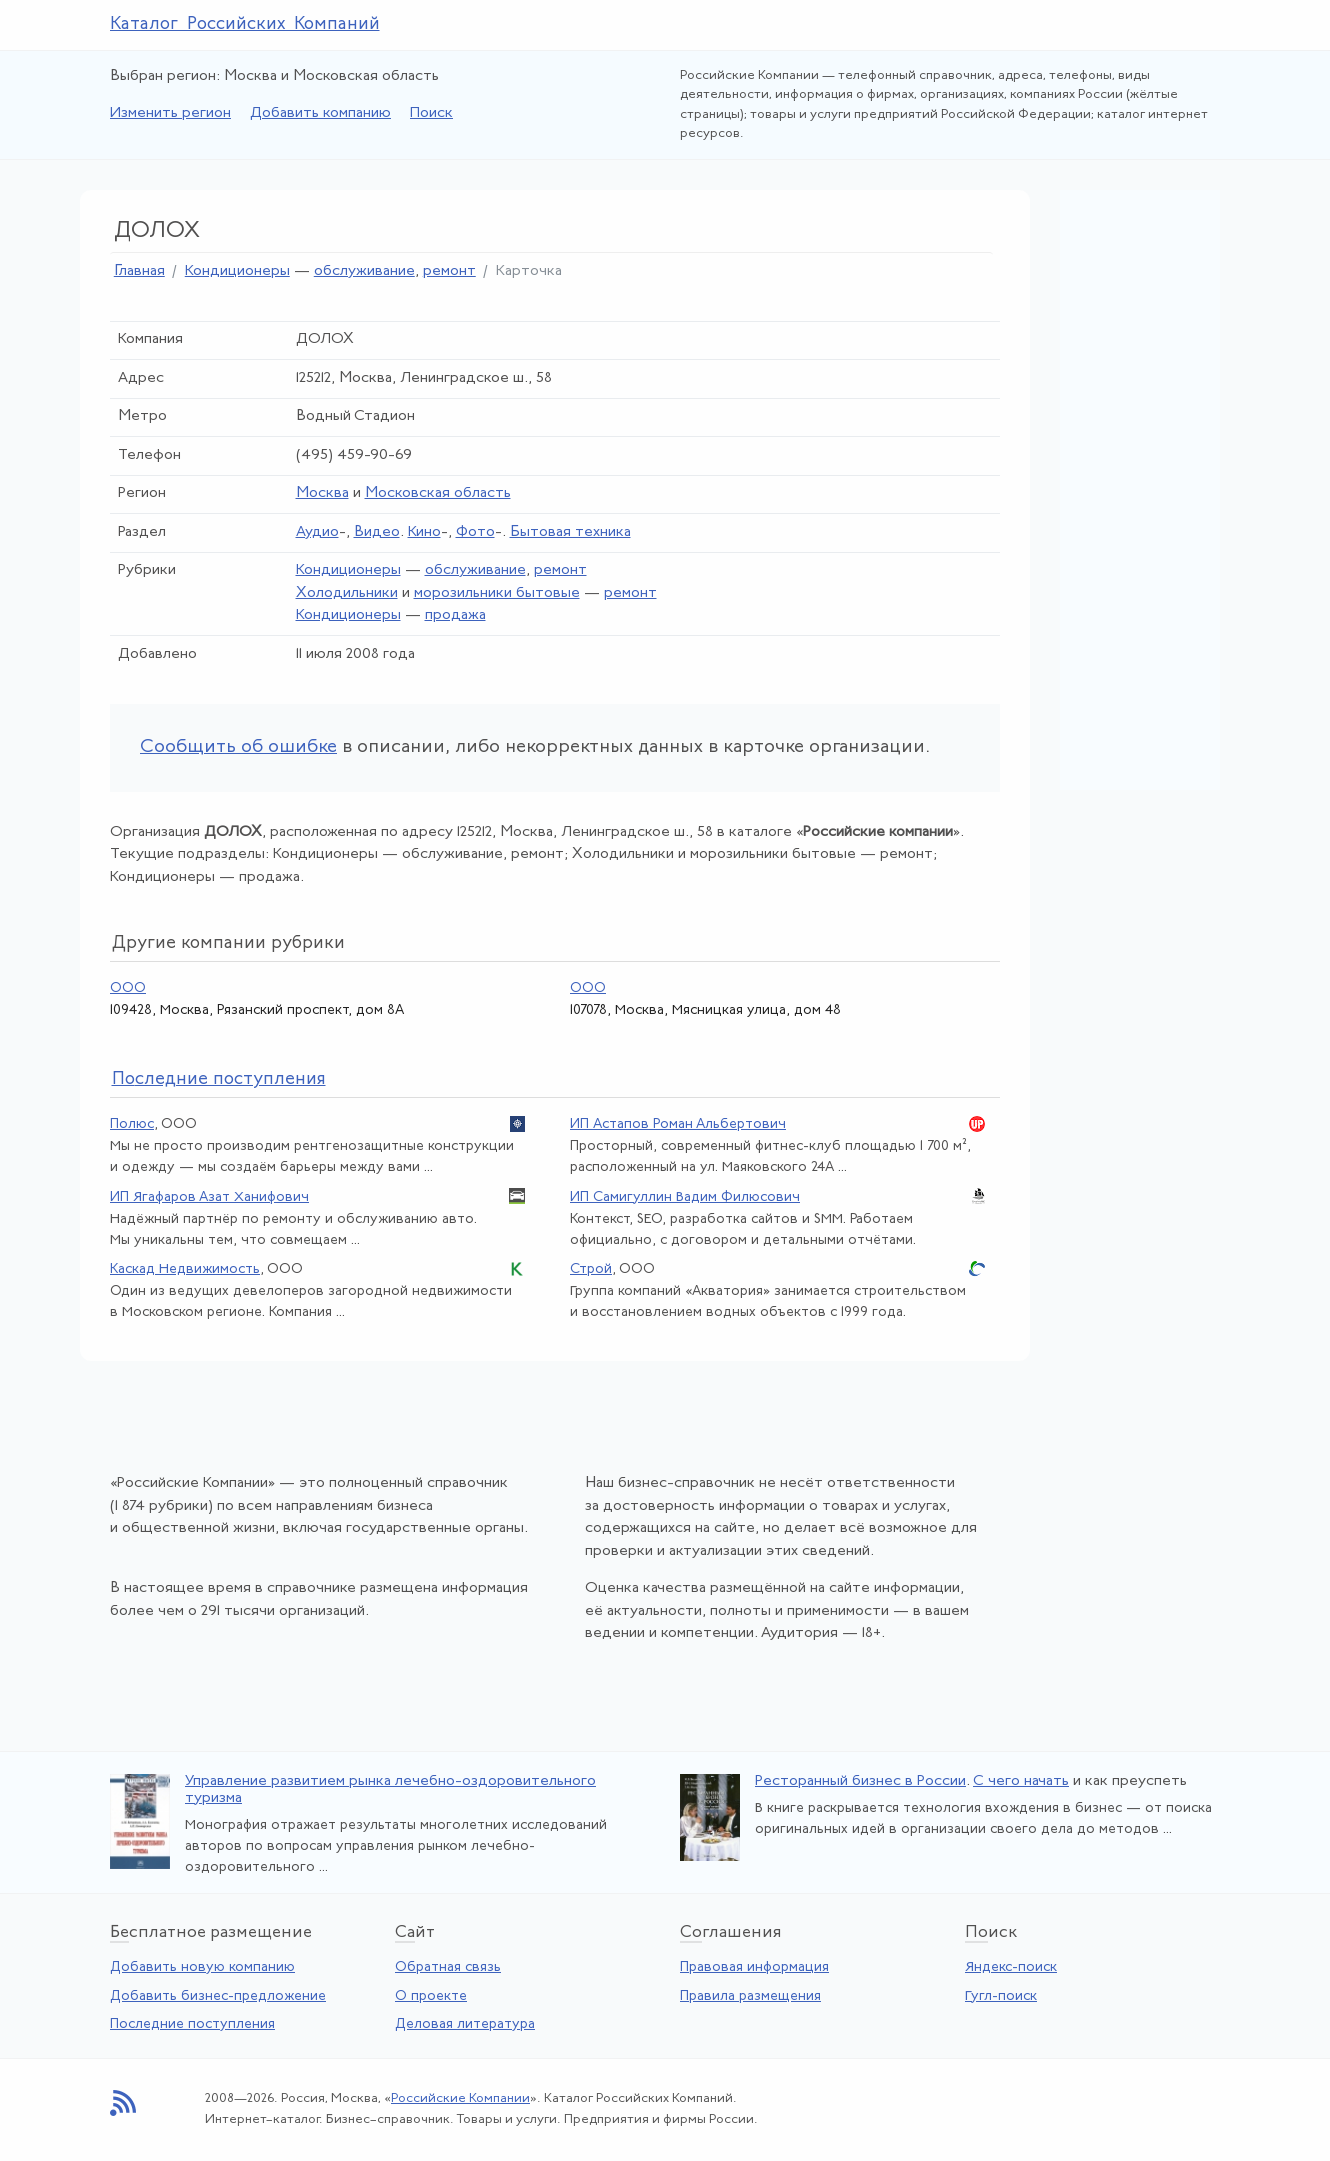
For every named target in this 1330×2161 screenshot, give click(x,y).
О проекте (431, 1996)
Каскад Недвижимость (185, 1269)
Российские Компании (460, 2098)
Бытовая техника (570, 532)
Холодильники (347, 593)
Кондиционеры (237, 271)
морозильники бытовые (497, 593)
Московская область (438, 493)
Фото (475, 532)
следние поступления (219, 1079)
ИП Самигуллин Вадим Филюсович (685, 1197)
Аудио (317, 532)
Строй (591, 1269)
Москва (322, 493)
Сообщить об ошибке (238, 747)
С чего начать (1021, 1781)
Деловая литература (465, 2024)
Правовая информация (754, 1967)
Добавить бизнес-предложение (218, 1996)
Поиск (431, 113)
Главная (139, 271)
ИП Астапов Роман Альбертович (678, 1124)
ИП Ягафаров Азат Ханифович (209, 1197)
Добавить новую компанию (202, 1967)
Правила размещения (750, 1996)
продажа (455, 615)
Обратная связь (448, 1967)
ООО (128, 988)
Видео (377, 532)
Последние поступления (192, 2024)
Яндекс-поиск (1011, 1967)
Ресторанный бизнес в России (860, 1781)
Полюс (132, 1124)
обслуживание (364, 271)
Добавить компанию (320, 113)
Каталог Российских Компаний (245, 24)
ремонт (449, 271)
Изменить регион (170, 113)
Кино (424, 532)
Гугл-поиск (1001, 1996)
